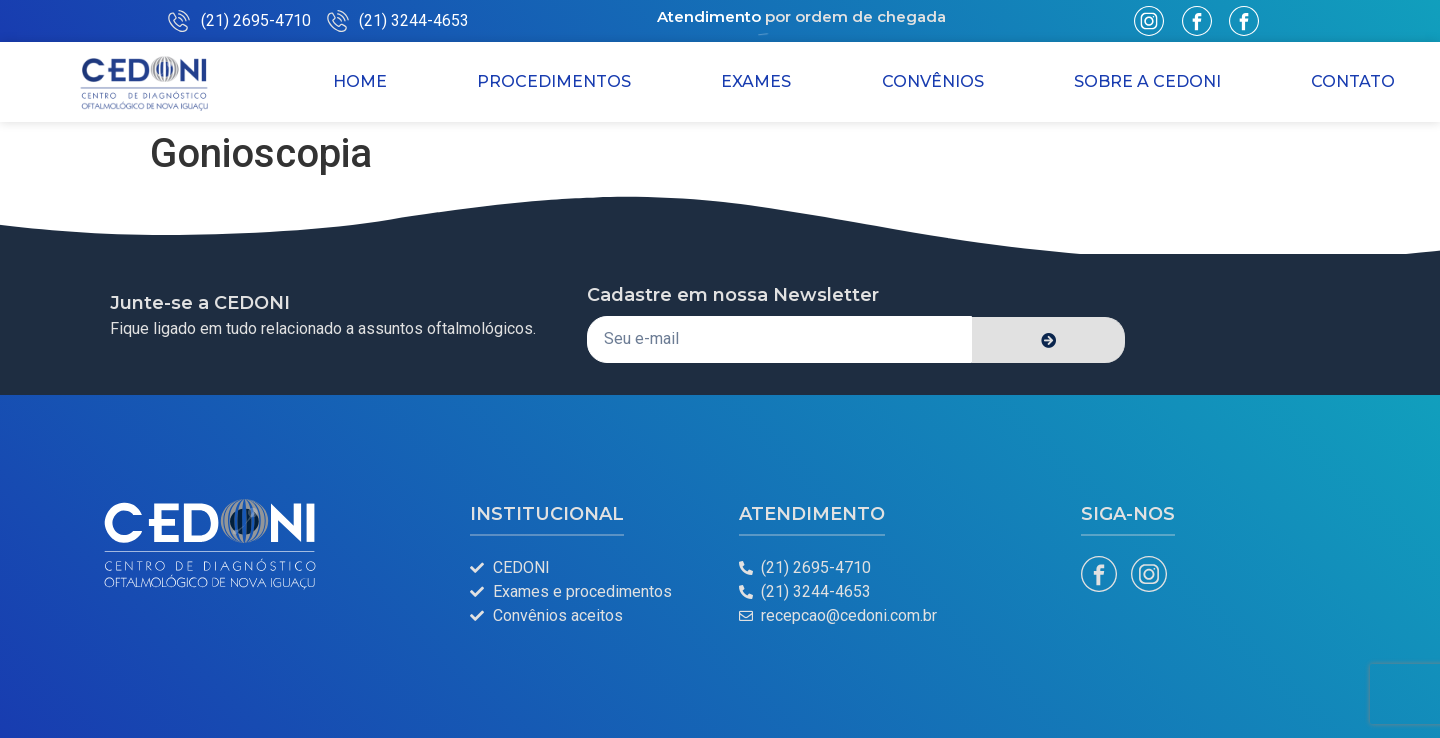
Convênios (933, 81)
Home (360, 81)
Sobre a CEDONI (1147, 81)
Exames (756, 81)
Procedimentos (554, 81)
